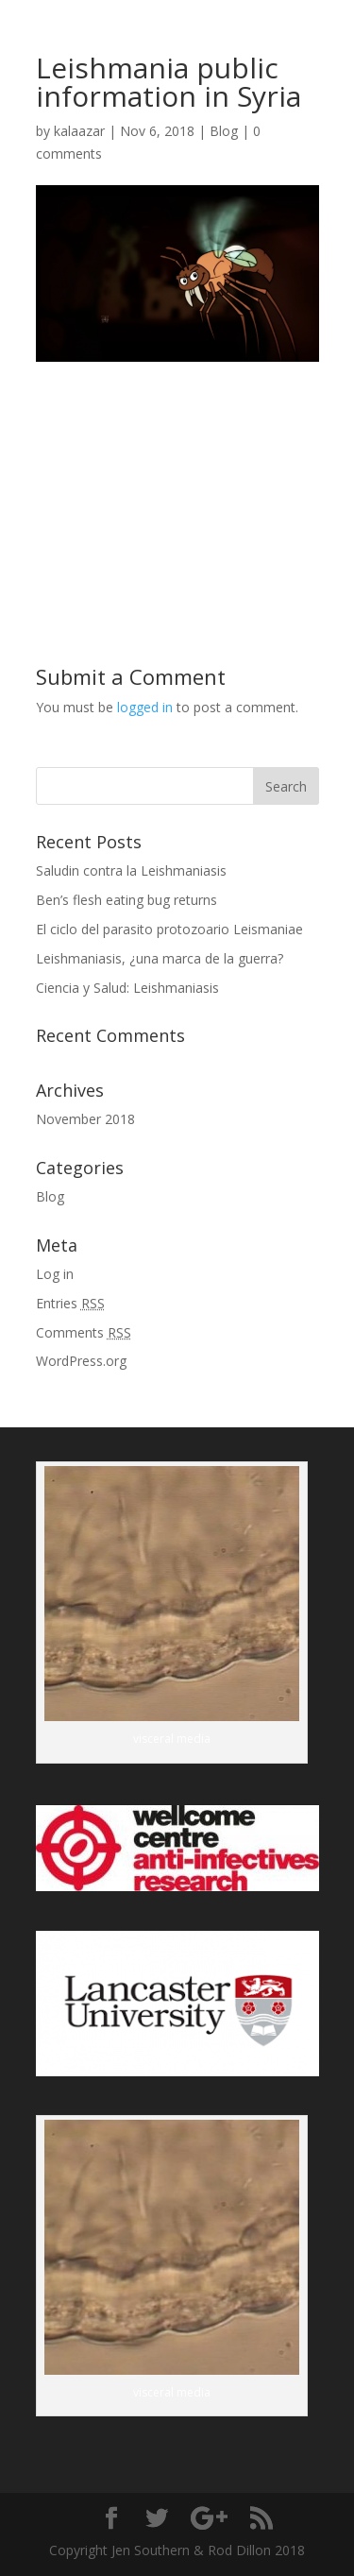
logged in (145, 707)
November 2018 (85, 1119)
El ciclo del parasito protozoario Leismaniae (169, 929)
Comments (83, 1332)
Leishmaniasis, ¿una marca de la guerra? (159, 958)
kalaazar (79, 131)
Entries (70, 1303)
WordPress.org (81, 1361)
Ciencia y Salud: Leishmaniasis (127, 988)
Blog (224, 131)
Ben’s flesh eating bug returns (126, 900)
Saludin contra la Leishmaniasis (131, 870)
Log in (55, 1274)
